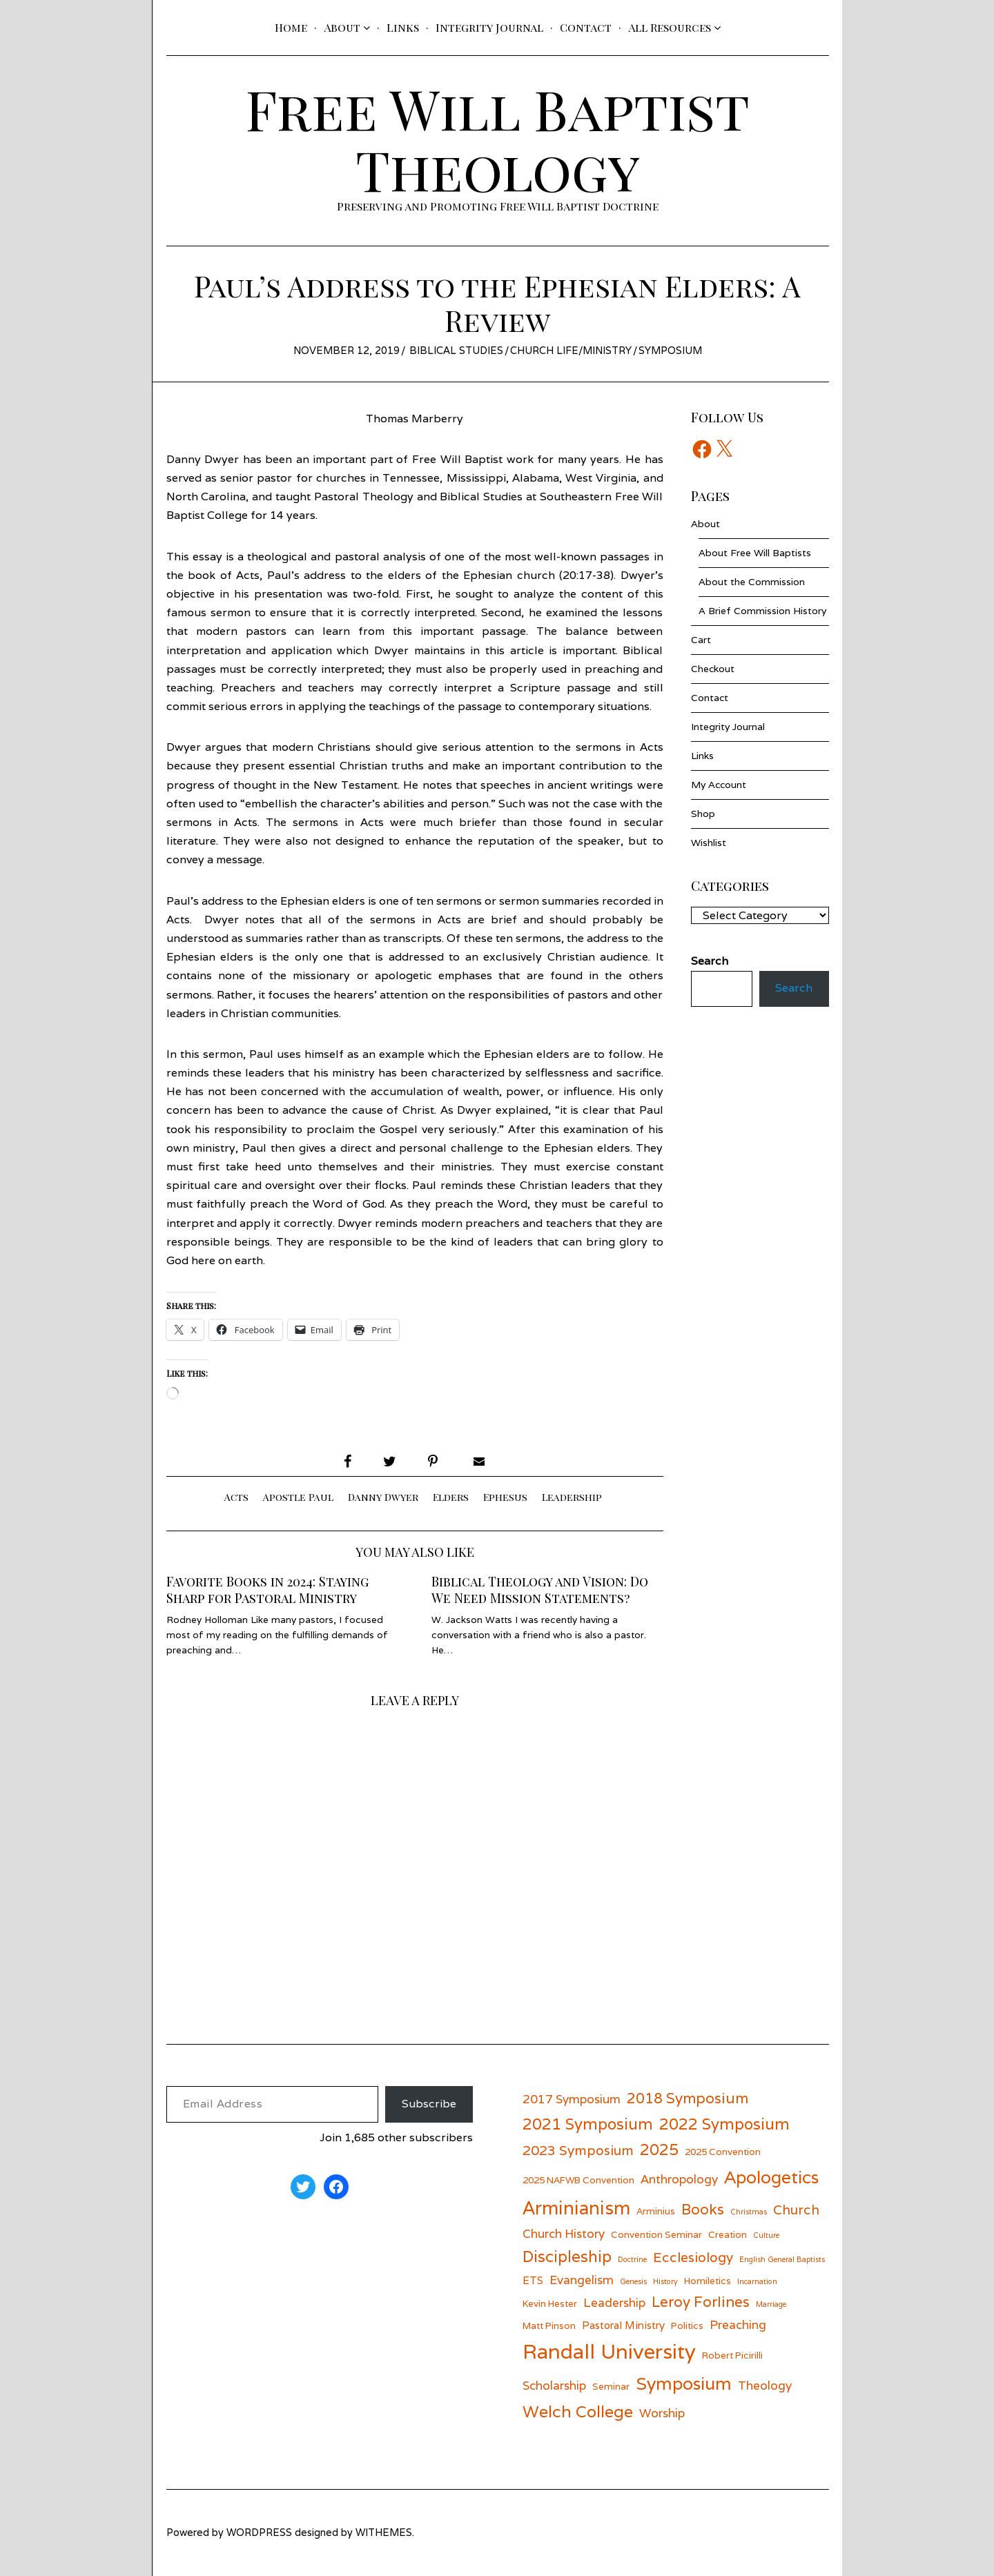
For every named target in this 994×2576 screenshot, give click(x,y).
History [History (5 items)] (665, 2281)
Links (403, 27)
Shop (703, 813)
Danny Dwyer (383, 1497)
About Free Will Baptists (755, 553)
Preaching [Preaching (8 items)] (738, 2324)
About (342, 27)
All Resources (669, 27)
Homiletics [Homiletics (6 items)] (707, 2280)
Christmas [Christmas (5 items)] (748, 2211)
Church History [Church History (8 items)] (564, 2233)
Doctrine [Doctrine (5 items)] (632, 2259)
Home (291, 27)
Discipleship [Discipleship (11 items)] (567, 2256)
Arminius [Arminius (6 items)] (655, 2211)
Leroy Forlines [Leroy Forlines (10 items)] (701, 2301)
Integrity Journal (489, 27)
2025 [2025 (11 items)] (659, 2149)
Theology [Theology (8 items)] (765, 2385)
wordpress (259, 2532)
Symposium (670, 350)
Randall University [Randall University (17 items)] (609, 2351)
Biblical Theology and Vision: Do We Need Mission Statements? (539, 1589)
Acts (236, 1497)
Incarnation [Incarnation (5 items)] (757, 2281)
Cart (701, 639)
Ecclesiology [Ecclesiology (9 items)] (693, 2256)
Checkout (712, 668)
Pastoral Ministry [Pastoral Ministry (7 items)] (623, 2325)
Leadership (572, 1497)
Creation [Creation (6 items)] (727, 2234)
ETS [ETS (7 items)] (533, 2280)
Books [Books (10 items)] (702, 2209)
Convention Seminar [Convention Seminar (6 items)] (656, 2234)
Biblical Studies (456, 350)
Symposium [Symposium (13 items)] (684, 2383)
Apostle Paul (298, 1497)
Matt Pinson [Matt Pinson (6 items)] (549, 2325)
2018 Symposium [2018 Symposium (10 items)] (687, 2098)
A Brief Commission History (762, 610)
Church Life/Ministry (571, 350)
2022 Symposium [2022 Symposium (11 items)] (724, 2124)
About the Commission (752, 582)
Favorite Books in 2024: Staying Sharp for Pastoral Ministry (267, 1589)
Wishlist (708, 842)
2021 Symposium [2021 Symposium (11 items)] (588, 2124)
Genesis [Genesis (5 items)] (633, 2281)
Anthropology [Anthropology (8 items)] (679, 2179)
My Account (718, 784)
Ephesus (505, 1497)
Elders (451, 1497)
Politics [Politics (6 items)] (687, 2325)
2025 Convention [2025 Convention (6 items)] (723, 2151)
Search (793, 988)
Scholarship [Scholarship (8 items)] (554, 2385)
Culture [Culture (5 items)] (766, 2235)
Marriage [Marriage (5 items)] (771, 2304)
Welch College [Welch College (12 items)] (578, 2411)
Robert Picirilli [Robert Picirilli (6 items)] (732, 2355)
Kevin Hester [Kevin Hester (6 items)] (550, 2303)
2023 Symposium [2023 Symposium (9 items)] (578, 2150)
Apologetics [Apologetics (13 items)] (771, 2177)
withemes (383, 2532)
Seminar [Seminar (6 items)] (611, 2386)
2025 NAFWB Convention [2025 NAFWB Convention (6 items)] (578, 2180)
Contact (586, 27)
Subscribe (429, 2103)
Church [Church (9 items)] (796, 2209)
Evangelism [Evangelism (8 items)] (581, 2280)
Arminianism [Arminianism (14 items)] (576, 2207)
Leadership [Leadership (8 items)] (614, 2302)
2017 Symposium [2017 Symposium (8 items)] (572, 2099)
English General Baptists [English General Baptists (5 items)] (782, 2259)
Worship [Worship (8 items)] (662, 2413)
